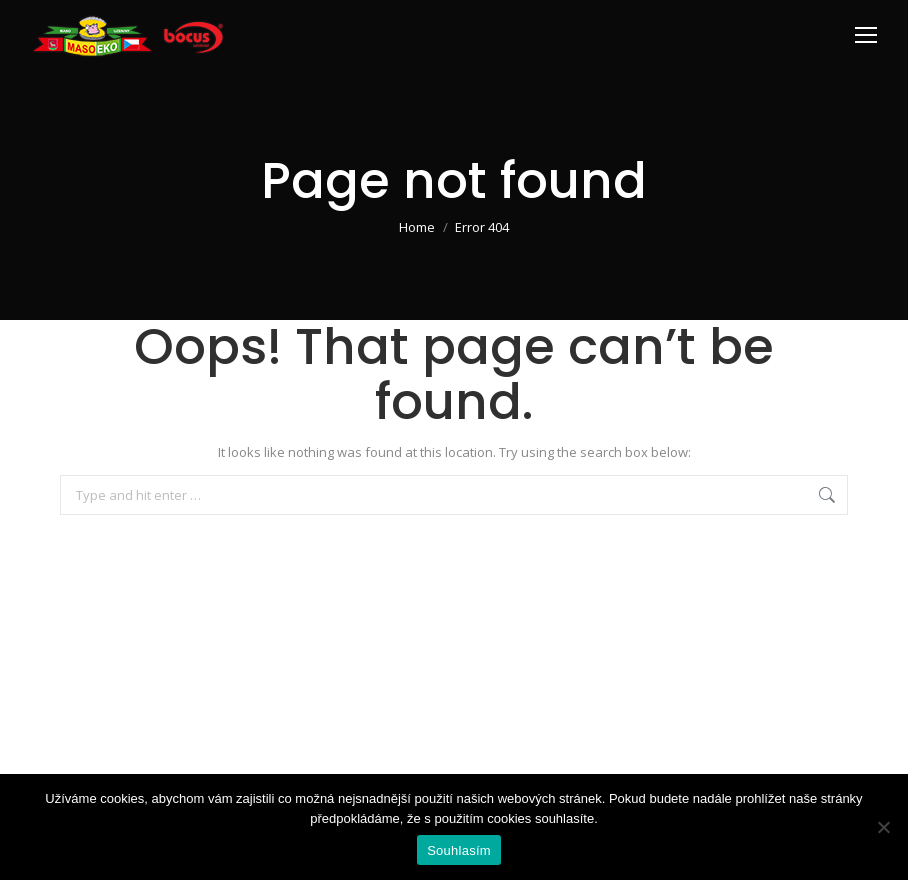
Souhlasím (459, 850)
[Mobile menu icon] (866, 35)
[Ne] (883, 827)
